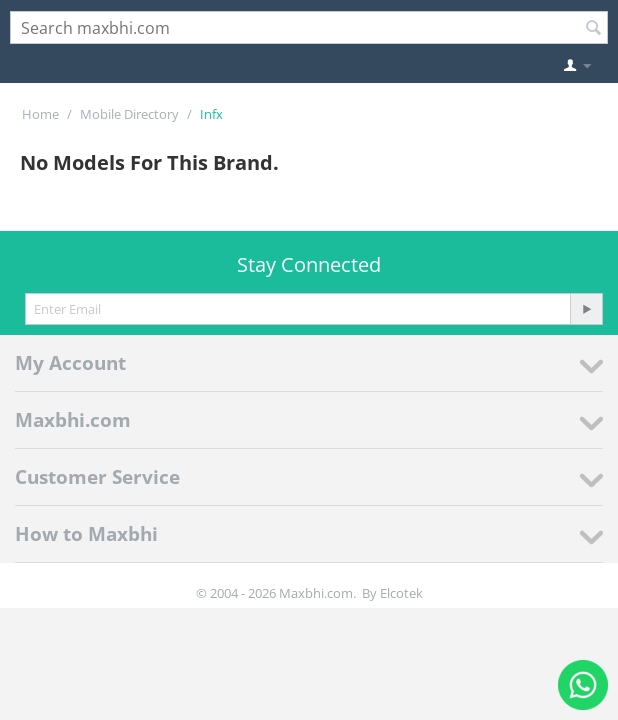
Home (40, 114)
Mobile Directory (129, 114)
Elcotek (401, 593)
